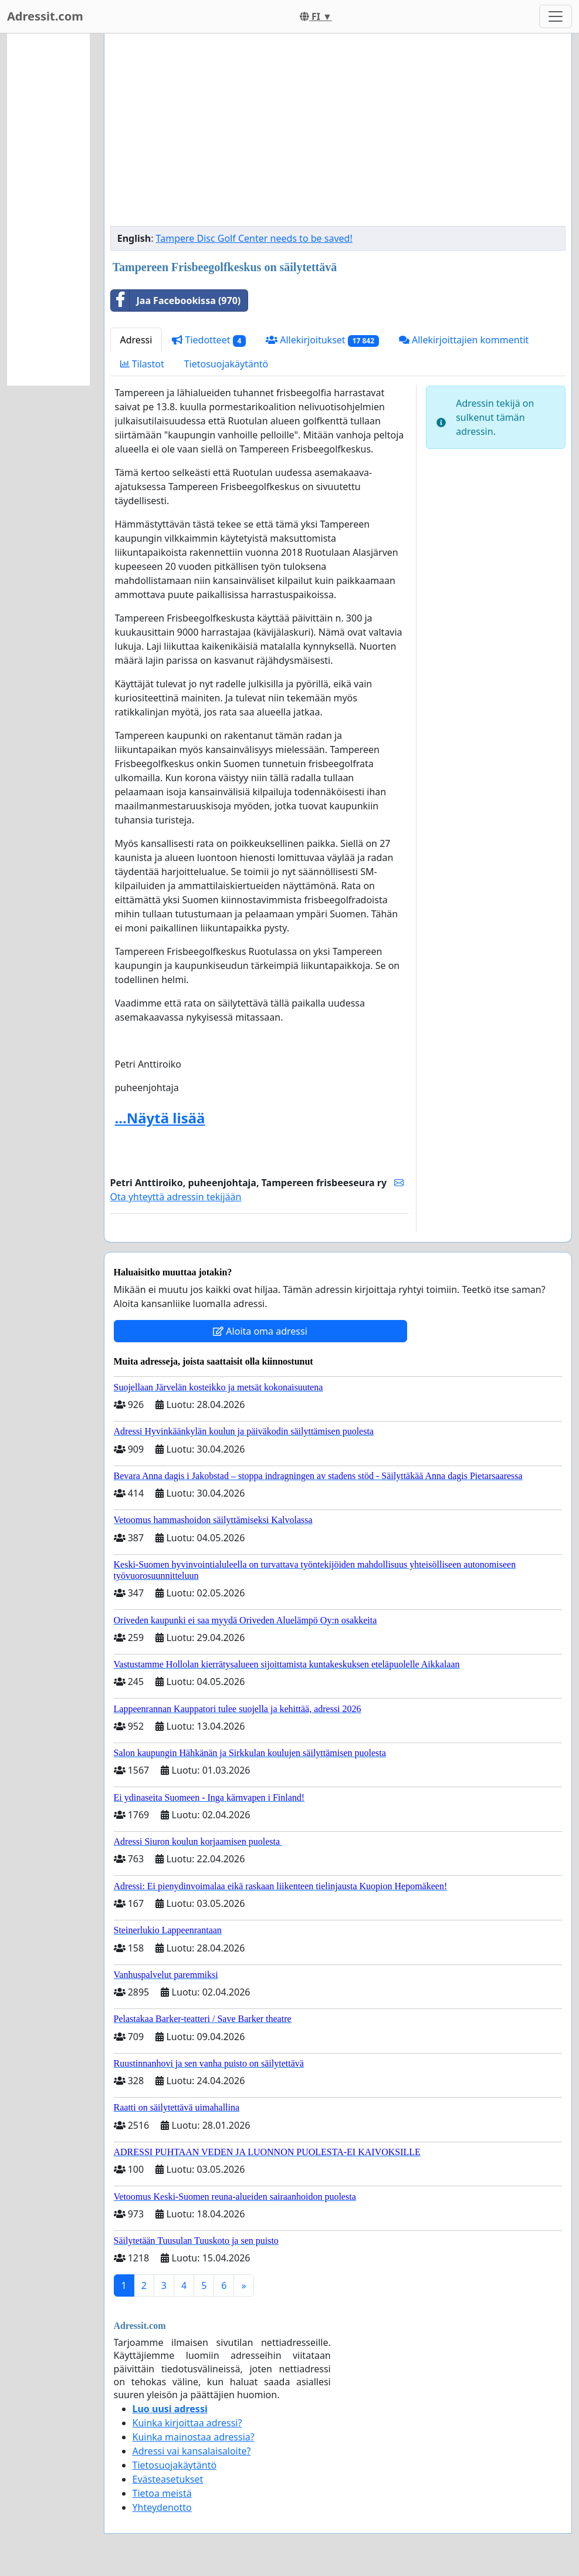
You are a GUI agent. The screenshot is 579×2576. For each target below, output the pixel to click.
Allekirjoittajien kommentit (464, 339)
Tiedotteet (209, 340)
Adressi (136, 339)
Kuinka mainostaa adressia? (194, 2436)
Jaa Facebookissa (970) (176, 300)
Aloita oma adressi (260, 1331)
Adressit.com (45, 16)
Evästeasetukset (168, 2479)
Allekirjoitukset (322, 340)
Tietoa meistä (162, 2493)
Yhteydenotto (162, 2507)
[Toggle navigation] (555, 16)
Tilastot (142, 363)
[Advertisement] (338, 134)
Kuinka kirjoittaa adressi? (187, 2422)
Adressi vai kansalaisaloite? (192, 2451)
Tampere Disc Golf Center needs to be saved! (254, 238)
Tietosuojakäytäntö (226, 363)
